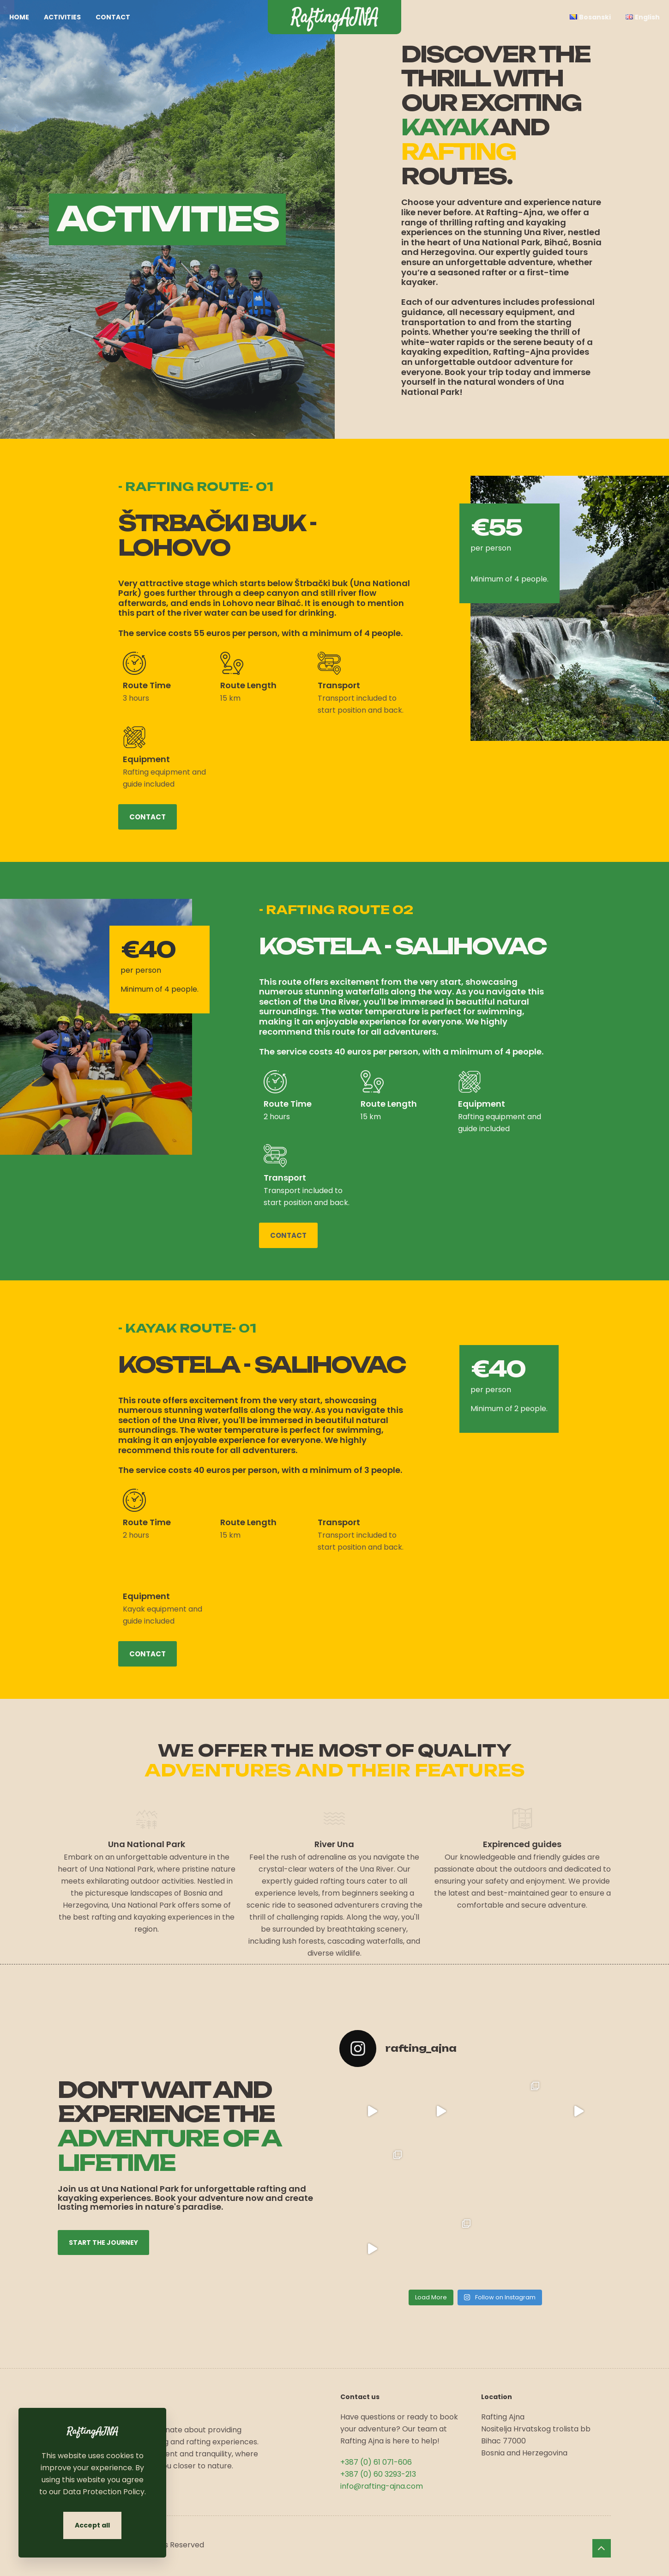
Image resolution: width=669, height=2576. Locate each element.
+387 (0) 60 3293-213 (378, 2474)
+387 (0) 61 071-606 (376, 2462)
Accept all (92, 2525)
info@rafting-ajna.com (381, 2486)
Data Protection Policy (104, 2491)
